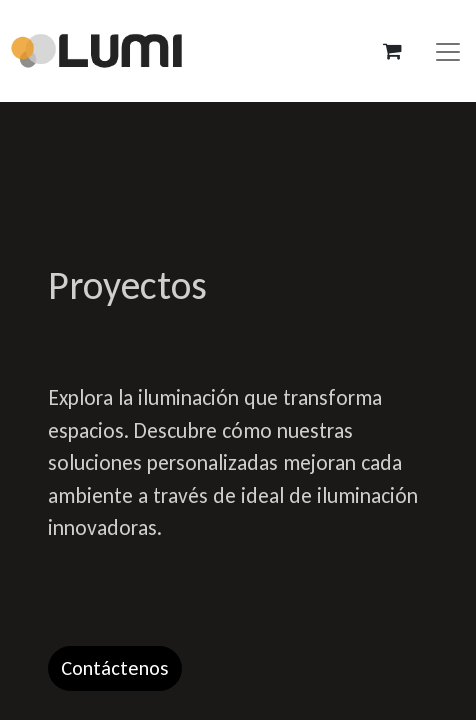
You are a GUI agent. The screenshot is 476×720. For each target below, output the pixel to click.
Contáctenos (115, 668)
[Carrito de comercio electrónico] (392, 51)
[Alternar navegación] (448, 51)
